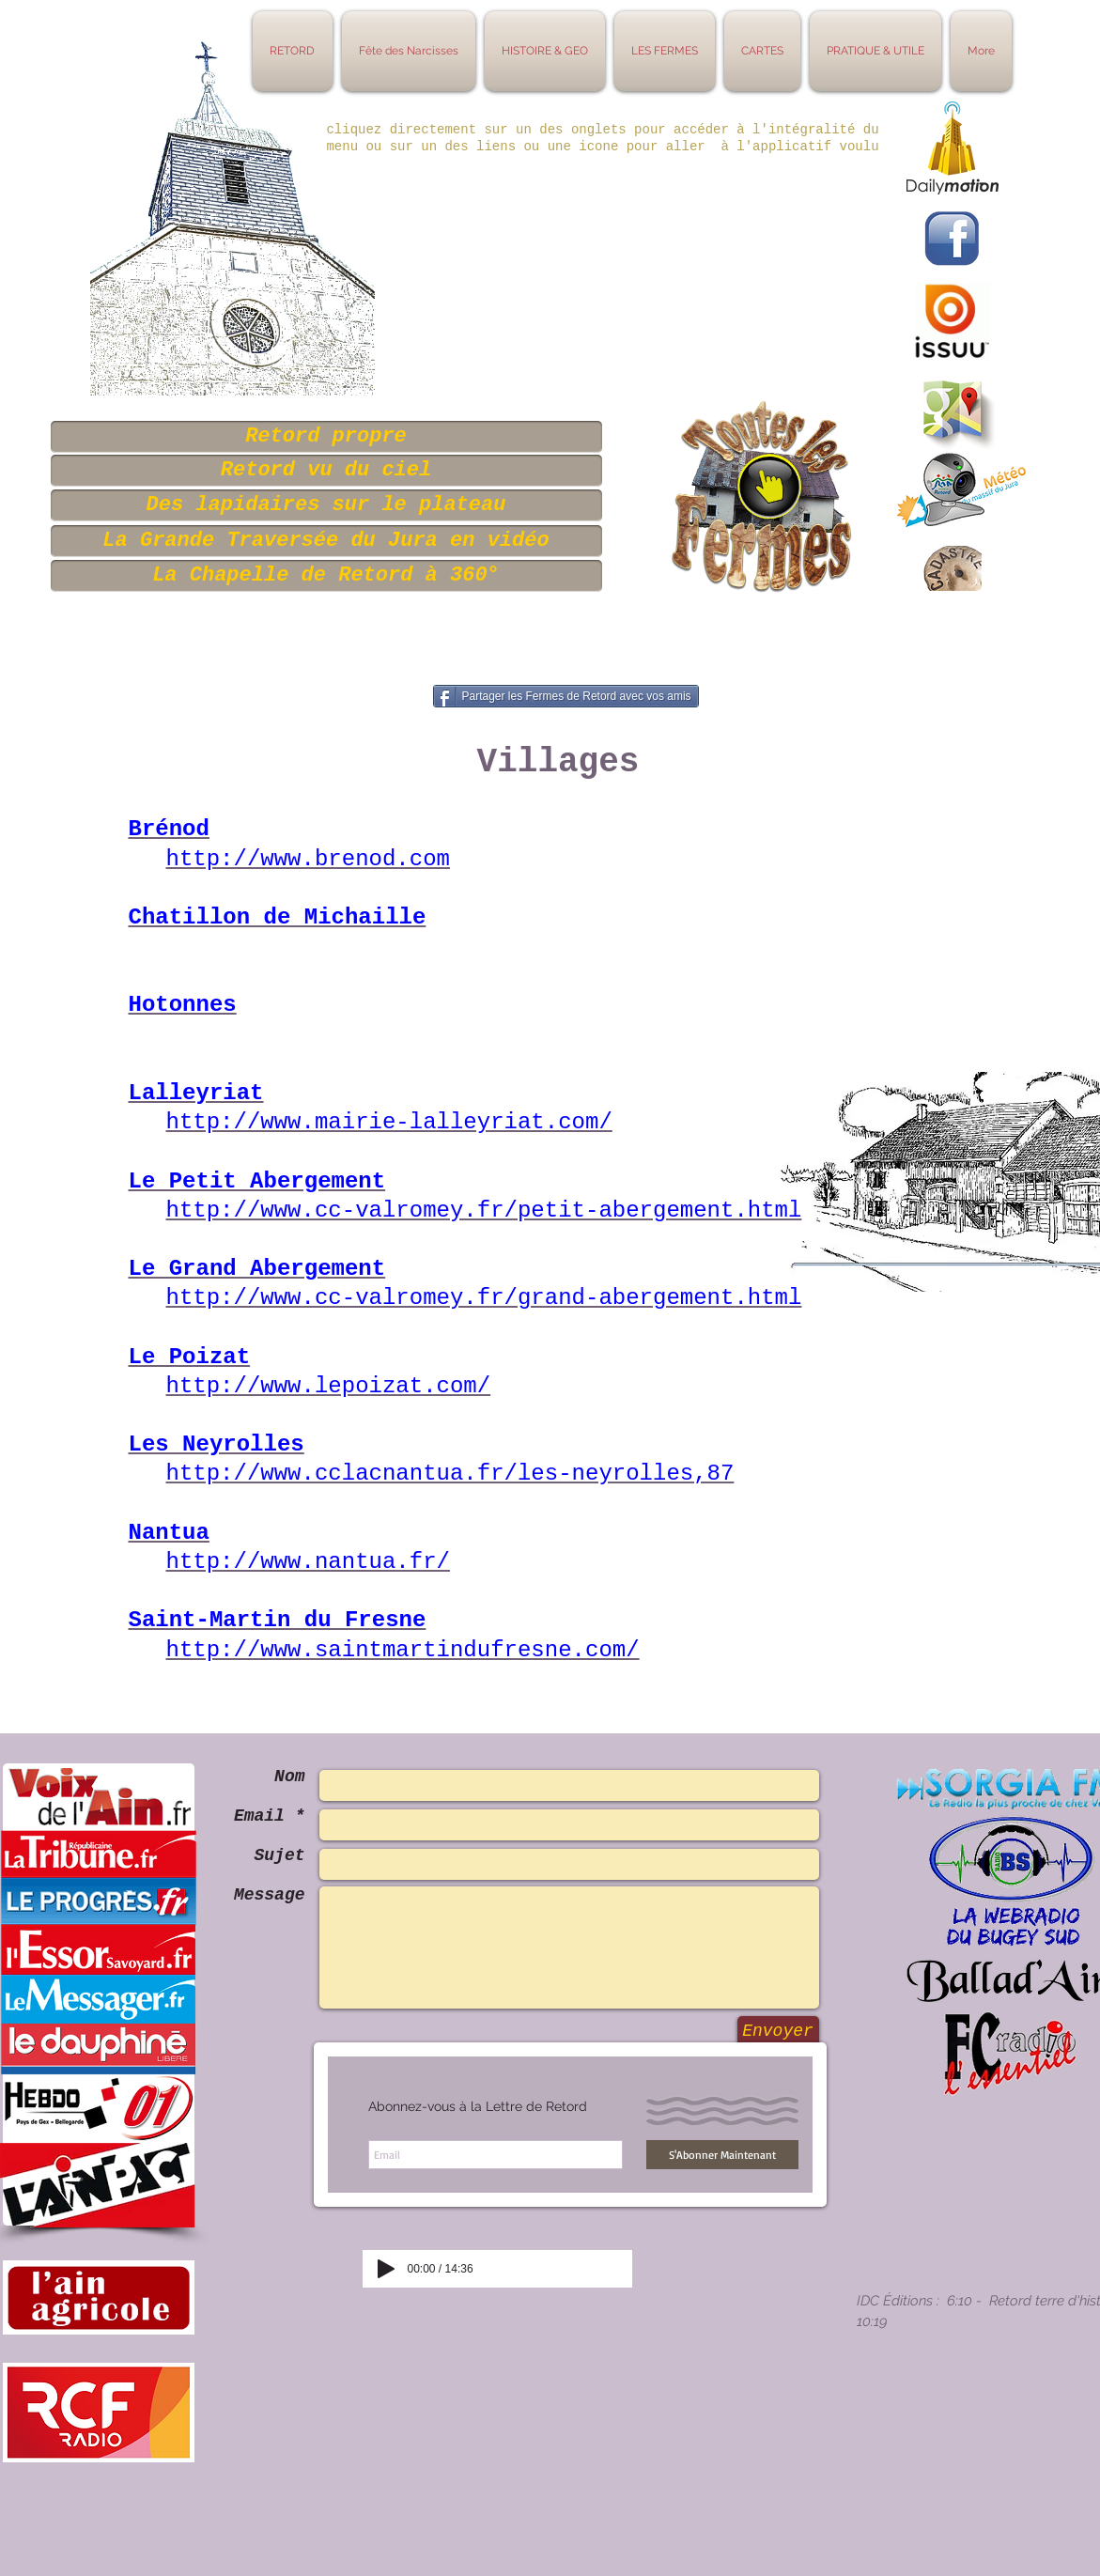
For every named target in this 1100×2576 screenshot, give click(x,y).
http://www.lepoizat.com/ (328, 1386)
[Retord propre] (326, 437)
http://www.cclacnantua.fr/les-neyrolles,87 (450, 1473)
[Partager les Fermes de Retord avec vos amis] (566, 696)
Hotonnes (183, 1004)
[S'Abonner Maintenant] (722, 2154)
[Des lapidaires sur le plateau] (326, 505)
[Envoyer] (778, 2031)
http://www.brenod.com (308, 859)
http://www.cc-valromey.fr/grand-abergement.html (484, 1298)
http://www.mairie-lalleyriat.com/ (389, 1122)
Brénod (169, 829)
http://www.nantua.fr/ (308, 1562)
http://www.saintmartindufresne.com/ (403, 1650)
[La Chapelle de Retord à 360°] (326, 576)
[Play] (386, 2268)
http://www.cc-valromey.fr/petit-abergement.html (484, 1210)
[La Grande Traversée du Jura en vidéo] (326, 541)
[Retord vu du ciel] (326, 471)
